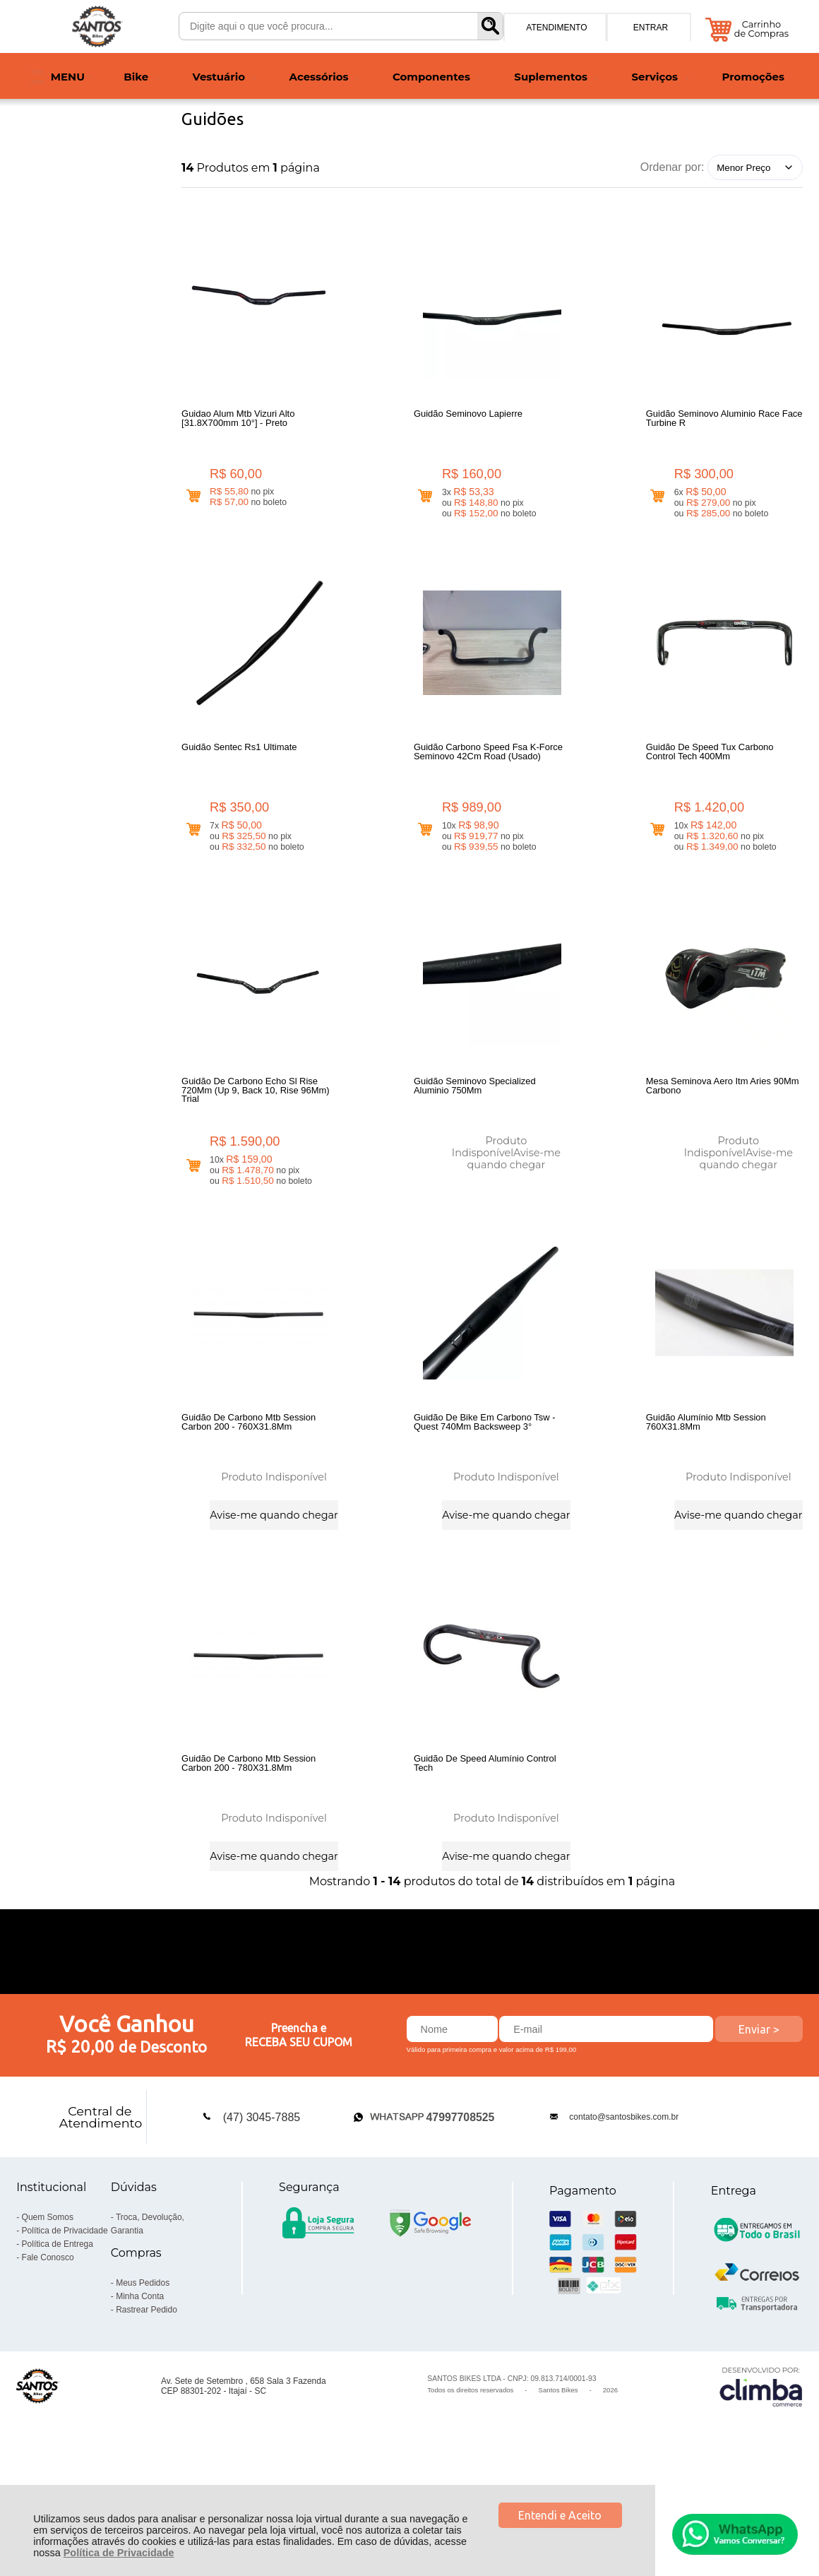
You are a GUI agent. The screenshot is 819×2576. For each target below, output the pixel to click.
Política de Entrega (57, 2342)
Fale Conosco (48, 2356)
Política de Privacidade (119, 2552)
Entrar (650, 27)
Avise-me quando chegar (514, 1194)
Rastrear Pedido (146, 2408)
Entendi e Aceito (560, 2515)
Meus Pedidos (142, 2381)
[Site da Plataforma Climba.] (761, 2484)
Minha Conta (140, 2394)
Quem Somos (47, 2315)
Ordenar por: (672, 167)
